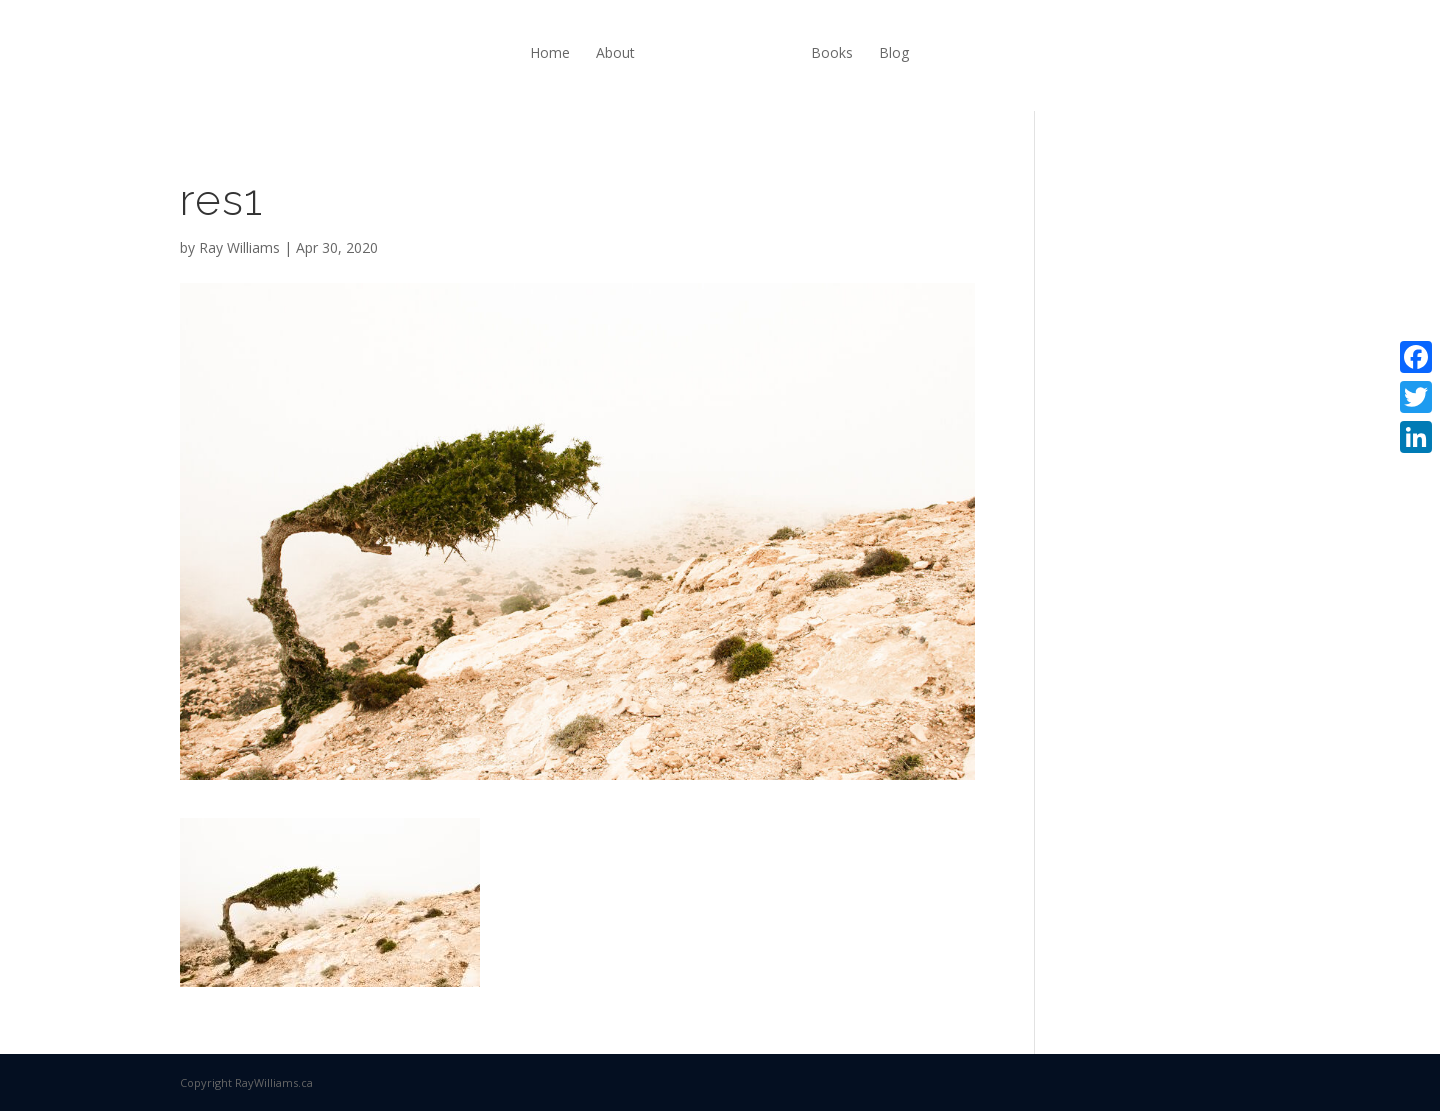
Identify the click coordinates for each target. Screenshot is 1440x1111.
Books (832, 52)
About (615, 52)
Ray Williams (239, 247)
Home (550, 52)
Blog (894, 52)
